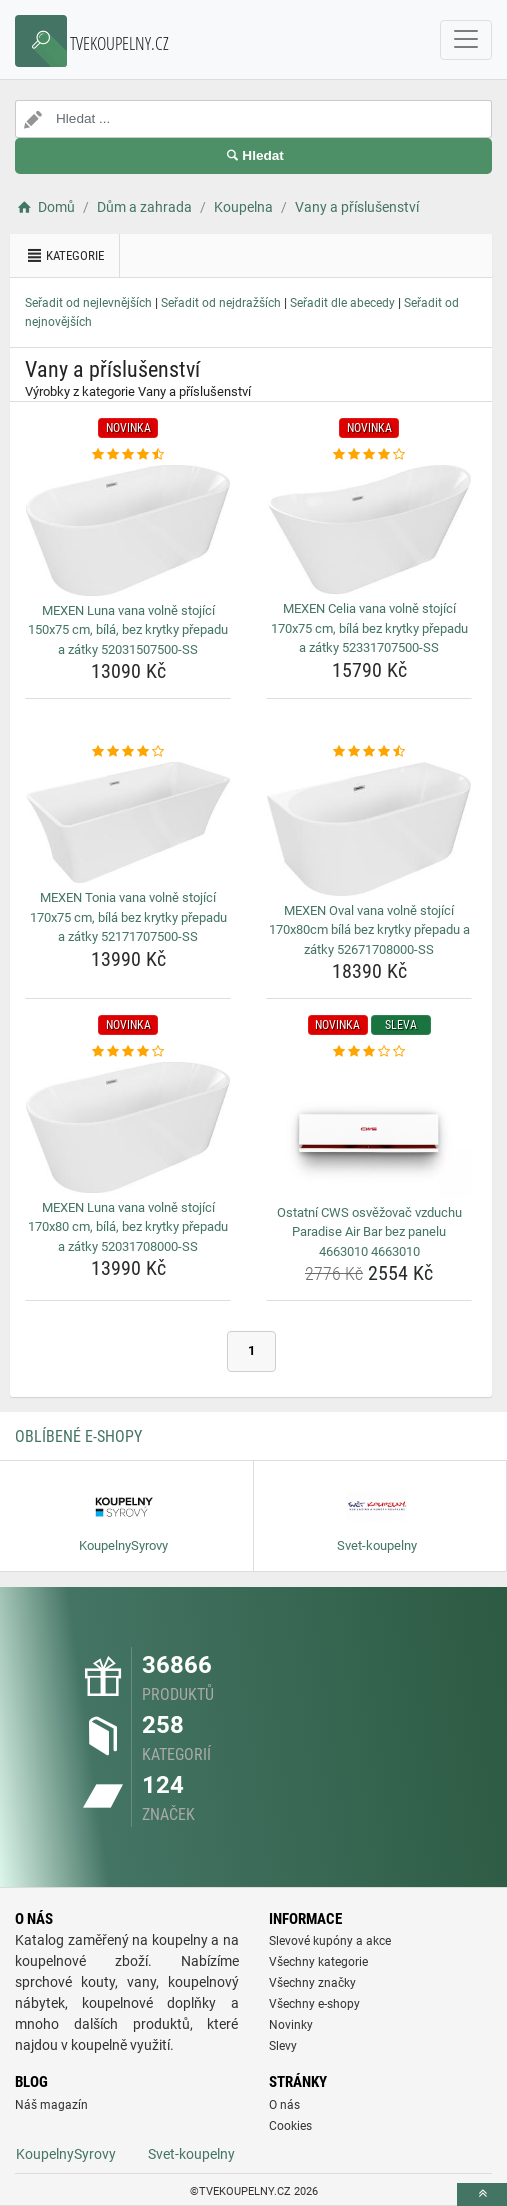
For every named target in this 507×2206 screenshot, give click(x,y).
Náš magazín (51, 2105)
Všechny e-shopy (314, 2004)
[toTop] (482, 2194)
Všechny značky (312, 1983)
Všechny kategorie (318, 1962)
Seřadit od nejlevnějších (88, 303)
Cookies (290, 2126)
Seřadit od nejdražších (221, 303)
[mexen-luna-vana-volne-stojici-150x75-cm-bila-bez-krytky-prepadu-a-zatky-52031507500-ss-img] (128, 530)
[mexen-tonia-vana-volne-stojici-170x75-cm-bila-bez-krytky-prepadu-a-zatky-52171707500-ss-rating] (128, 752)
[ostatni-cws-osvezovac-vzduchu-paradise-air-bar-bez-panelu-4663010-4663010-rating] (369, 1052)
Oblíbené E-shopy (78, 1436)
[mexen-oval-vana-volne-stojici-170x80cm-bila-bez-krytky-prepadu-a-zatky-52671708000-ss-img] (369, 829)
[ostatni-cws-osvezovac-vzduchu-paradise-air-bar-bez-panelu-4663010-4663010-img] (369, 1130)
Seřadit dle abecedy (342, 303)
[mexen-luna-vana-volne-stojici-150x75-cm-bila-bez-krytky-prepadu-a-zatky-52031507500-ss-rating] (128, 455)
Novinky (291, 2025)
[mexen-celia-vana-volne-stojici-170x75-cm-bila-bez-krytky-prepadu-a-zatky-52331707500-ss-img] (369, 530)
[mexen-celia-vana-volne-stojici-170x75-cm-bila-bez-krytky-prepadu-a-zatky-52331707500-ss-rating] (369, 455)
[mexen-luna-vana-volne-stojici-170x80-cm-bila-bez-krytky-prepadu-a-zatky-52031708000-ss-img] (128, 1127)
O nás (284, 2105)
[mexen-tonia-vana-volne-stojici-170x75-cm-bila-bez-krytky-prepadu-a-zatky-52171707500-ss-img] (128, 823)
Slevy (283, 2046)
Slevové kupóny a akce (330, 1941)
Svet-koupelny (191, 2154)
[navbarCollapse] (466, 40)
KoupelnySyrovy (66, 2154)
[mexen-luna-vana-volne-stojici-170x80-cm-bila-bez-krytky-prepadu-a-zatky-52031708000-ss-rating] (128, 1052)
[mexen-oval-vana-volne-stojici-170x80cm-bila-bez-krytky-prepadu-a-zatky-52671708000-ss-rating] (369, 752)
